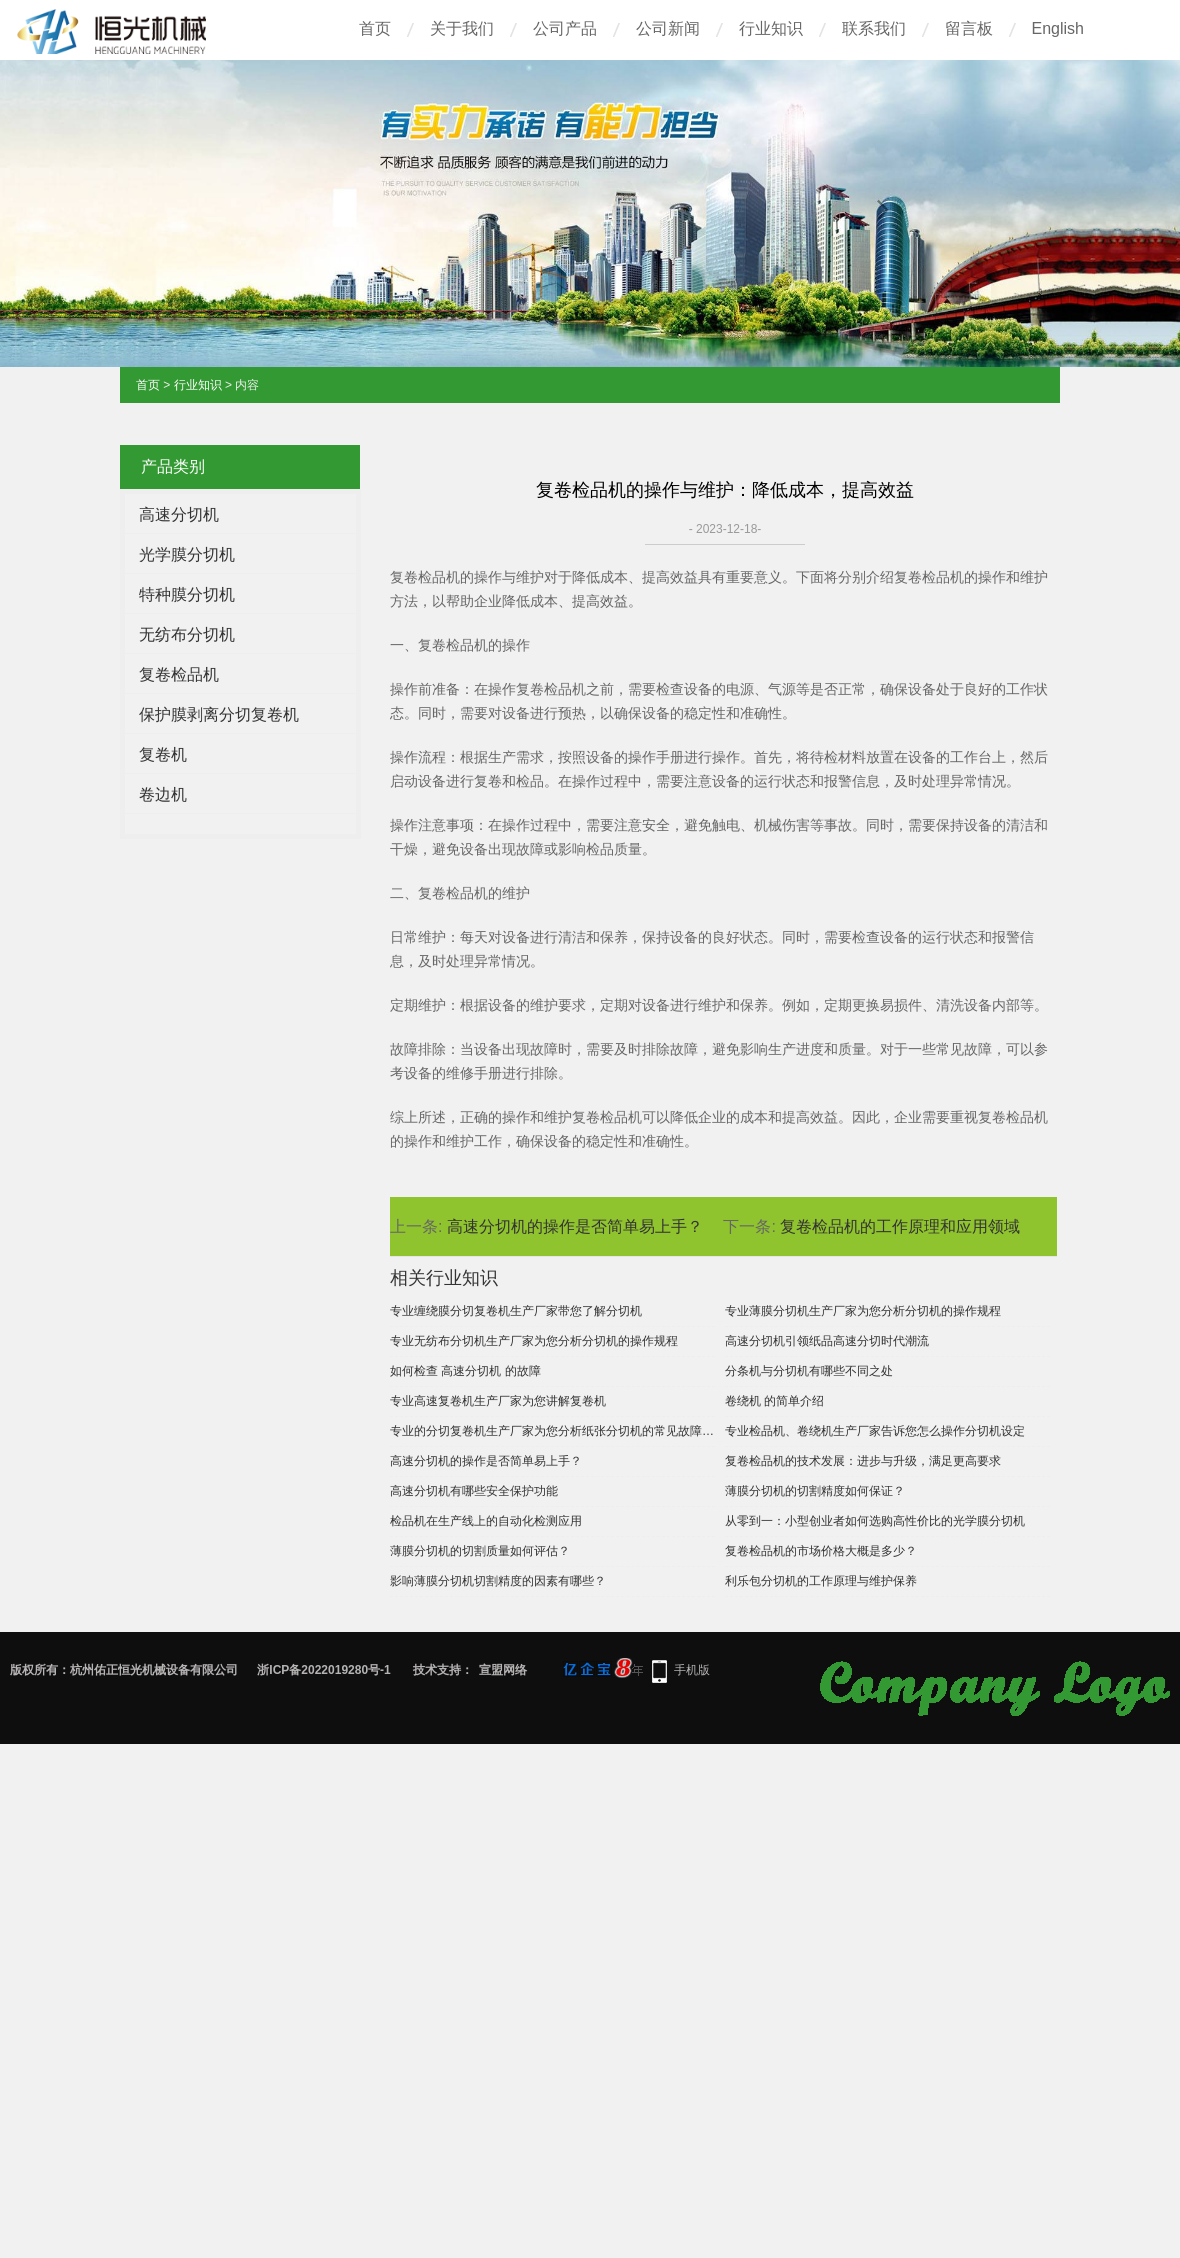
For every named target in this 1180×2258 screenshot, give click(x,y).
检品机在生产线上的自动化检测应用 (486, 1521)
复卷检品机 (179, 674)
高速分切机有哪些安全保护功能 (474, 1491)
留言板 (969, 28)
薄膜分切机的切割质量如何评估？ (480, 1551)
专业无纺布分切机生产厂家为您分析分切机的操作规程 (534, 1341)
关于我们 (462, 28)
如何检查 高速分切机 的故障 (465, 1371)
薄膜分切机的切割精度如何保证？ (815, 1491)
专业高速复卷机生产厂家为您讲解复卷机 (498, 1401)
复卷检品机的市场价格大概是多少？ (821, 1551)
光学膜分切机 (187, 554)
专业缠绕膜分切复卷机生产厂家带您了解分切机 (516, 1311)
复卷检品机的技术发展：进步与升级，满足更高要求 (863, 1461)
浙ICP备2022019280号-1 (323, 1670)
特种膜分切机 (187, 594)
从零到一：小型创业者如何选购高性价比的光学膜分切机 (875, 1521)
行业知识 (771, 28)
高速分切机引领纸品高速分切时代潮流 (827, 1341)
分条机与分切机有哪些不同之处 (809, 1371)
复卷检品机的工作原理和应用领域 (900, 1226)
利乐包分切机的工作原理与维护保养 (821, 1581)
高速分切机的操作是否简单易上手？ (575, 1226)
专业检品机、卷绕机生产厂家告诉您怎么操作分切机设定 (875, 1431)
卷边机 (163, 794)
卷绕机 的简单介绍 (774, 1401)
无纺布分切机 (187, 634)
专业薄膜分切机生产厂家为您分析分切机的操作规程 (863, 1311)
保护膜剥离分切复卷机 (219, 714)
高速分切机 (179, 514)
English (1058, 28)
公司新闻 (668, 28)
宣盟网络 (503, 1670)
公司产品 (565, 28)
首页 (375, 28)
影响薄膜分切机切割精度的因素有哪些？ (498, 1581)
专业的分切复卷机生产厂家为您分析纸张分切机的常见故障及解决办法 (552, 1431)
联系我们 (874, 28)
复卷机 (163, 754)
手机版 (692, 1670)
